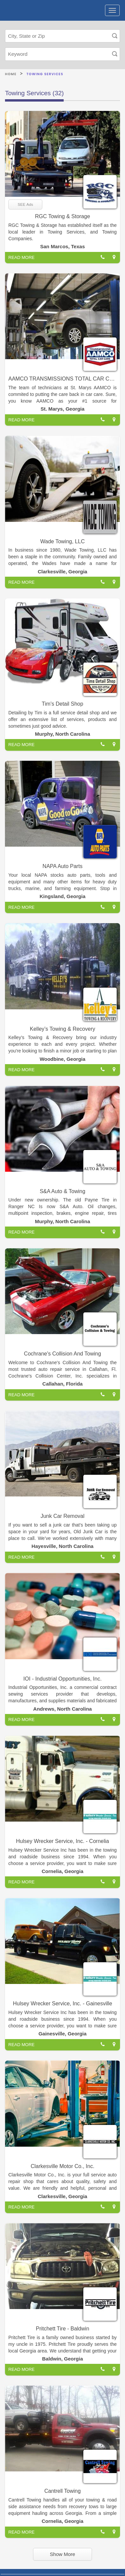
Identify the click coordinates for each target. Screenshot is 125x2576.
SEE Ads (25, 204)
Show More (62, 2554)
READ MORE (21, 257)
